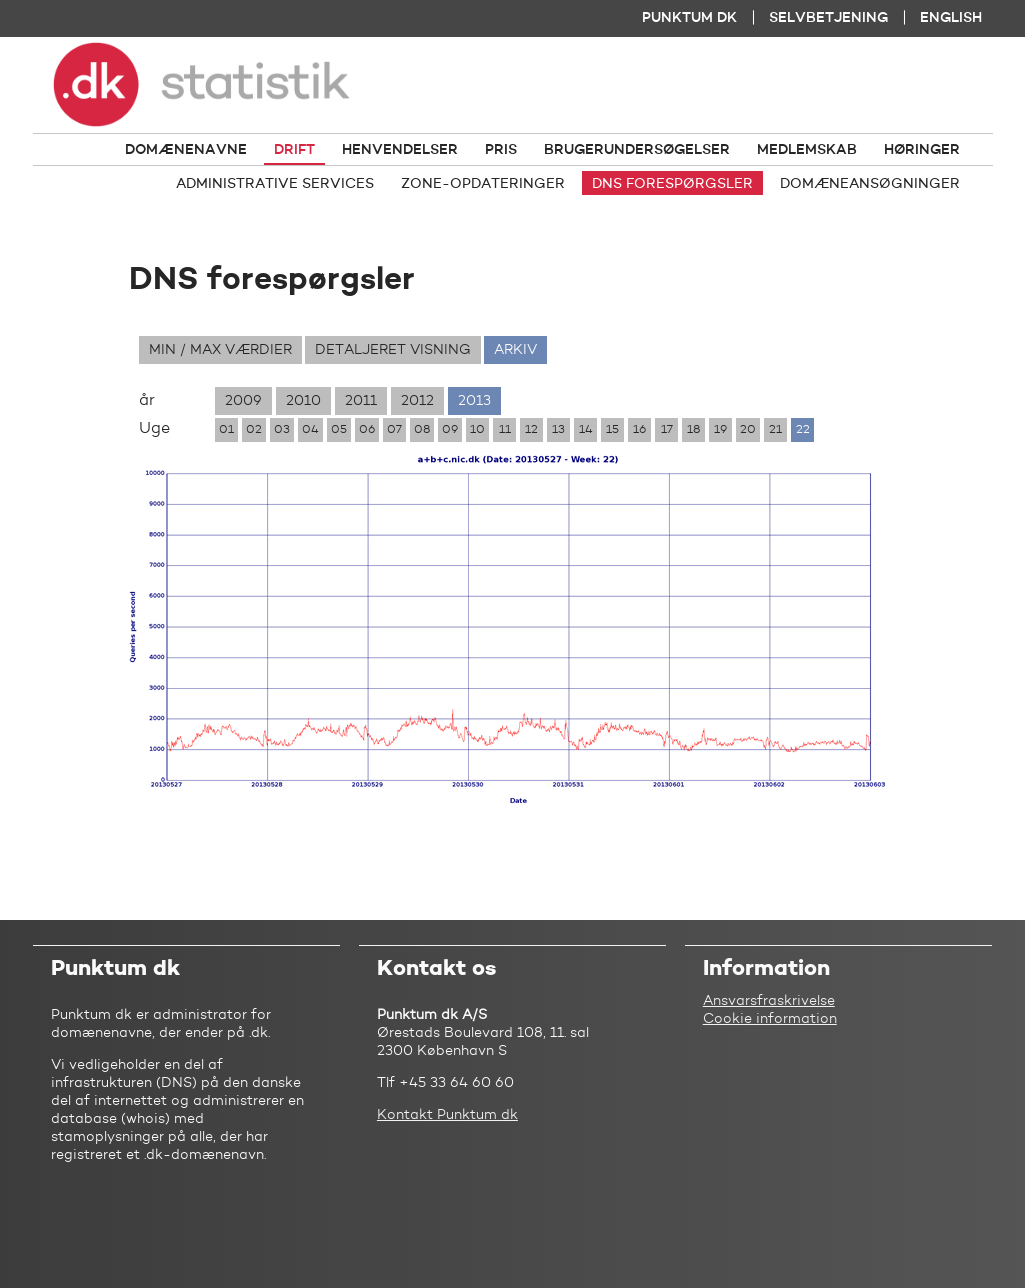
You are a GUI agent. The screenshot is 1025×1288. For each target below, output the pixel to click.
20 (748, 430)
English (951, 18)
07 (394, 430)
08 (422, 430)
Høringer (922, 150)
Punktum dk (689, 18)
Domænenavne (186, 150)
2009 (243, 401)
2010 (303, 401)
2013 (474, 401)
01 (226, 430)
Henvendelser (400, 150)
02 (254, 430)
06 (367, 430)
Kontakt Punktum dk (447, 1115)
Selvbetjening (828, 18)
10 (477, 430)
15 (612, 430)
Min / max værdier (220, 350)
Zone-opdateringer (483, 184)
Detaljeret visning (393, 350)
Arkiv (515, 350)
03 (282, 430)
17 (667, 430)
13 (558, 430)
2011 (361, 401)
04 (310, 430)
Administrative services (275, 184)
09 (450, 430)
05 (339, 430)
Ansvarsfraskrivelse (769, 1001)
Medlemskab (807, 150)
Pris (501, 150)
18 (693, 430)
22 (803, 430)
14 (586, 430)
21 (775, 430)
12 (531, 430)
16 (639, 430)
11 (505, 430)
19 (720, 430)
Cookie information (770, 1019)
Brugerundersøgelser (637, 150)
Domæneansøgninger (870, 184)
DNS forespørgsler (672, 184)
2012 (417, 401)
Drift (294, 150)
